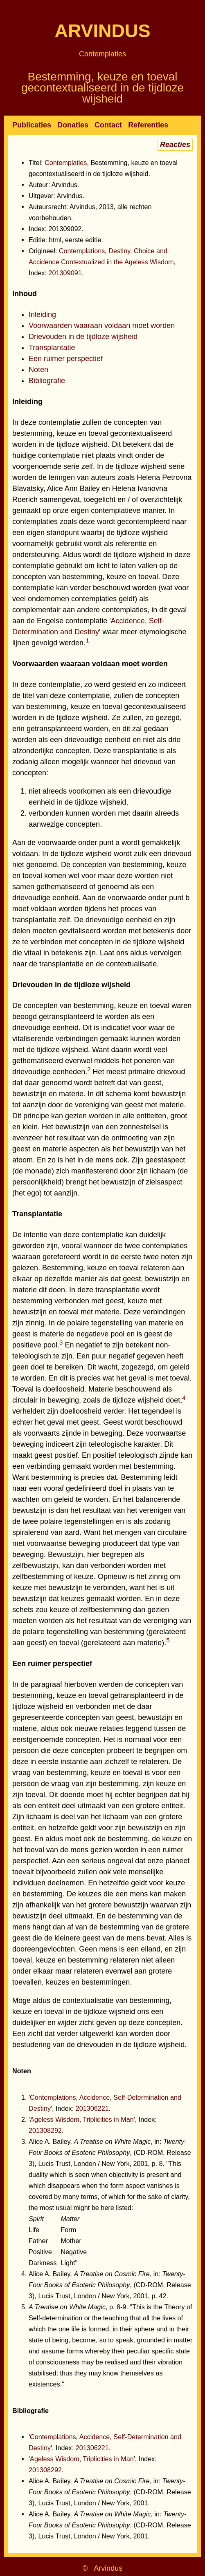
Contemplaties (102, 54)
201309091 (65, 273)
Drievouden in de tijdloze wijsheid (83, 336)
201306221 (92, 2108)
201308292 (45, 2130)
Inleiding (42, 314)
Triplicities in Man (108, 2119)
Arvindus (102, 30)
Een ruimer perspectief (66, 359)
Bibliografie (47, 381)
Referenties (148, 125)
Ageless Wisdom (54, 2119)
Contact (108, 125)
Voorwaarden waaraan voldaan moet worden (102, 325)
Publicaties (31, 125)
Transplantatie (52, 347)
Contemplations (82, 250)
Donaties (72, 125)
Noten (38, 370)
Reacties (175, 145)
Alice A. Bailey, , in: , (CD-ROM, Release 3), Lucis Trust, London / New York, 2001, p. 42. (110, 2284)
